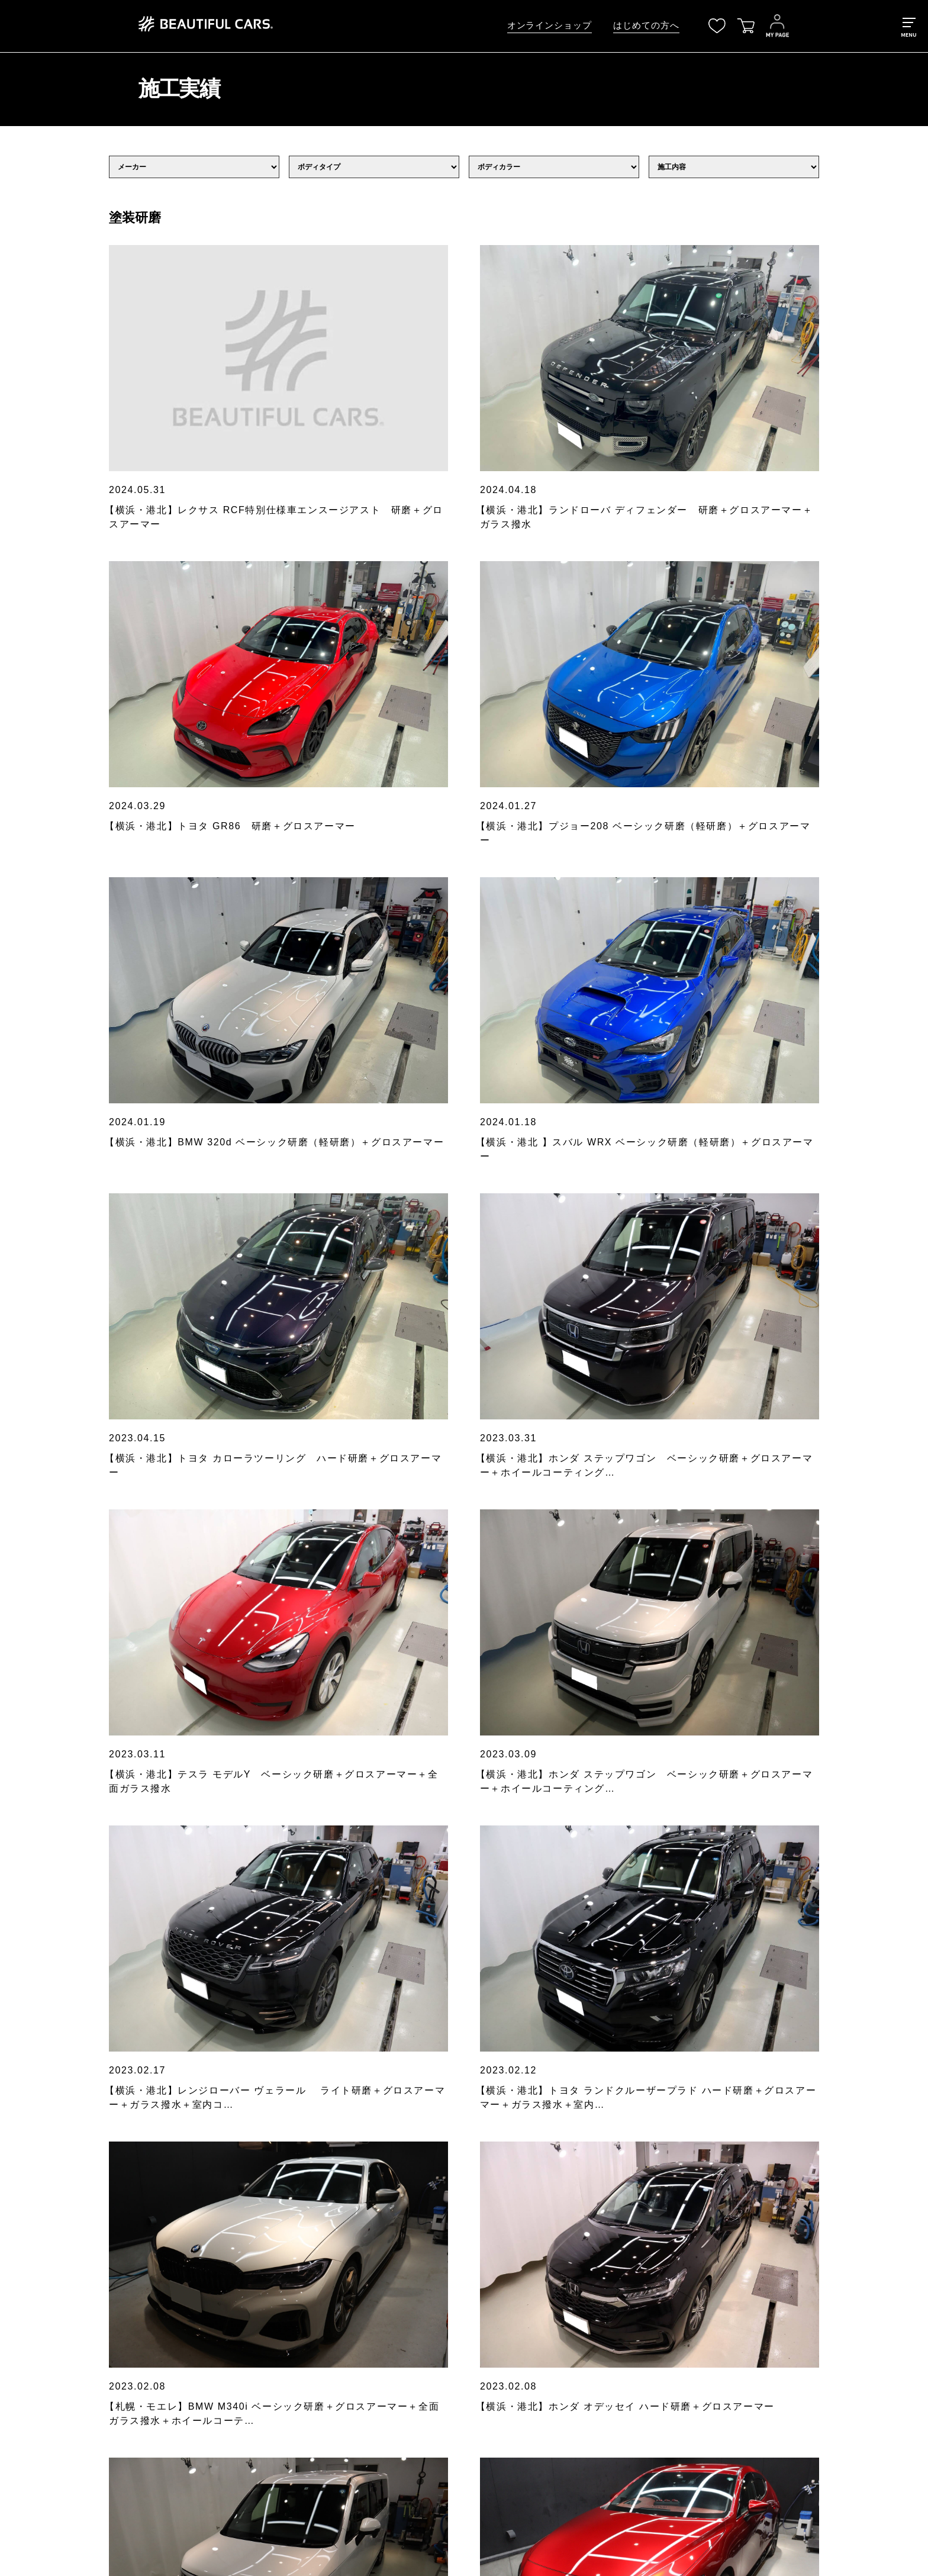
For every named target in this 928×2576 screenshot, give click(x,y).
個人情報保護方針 (326, 2085)
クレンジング (335, 2261)
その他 (323, 2409)
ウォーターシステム (348, 2390)
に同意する (349, 2085)
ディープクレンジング (352, 2280)
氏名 (288, 1970)
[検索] (803, 2228)
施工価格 (104, 2372)
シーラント (331, 2317)
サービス (104, 2335)
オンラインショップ (549, 25)
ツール (323, 2335)
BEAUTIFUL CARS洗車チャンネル (155, 2409)
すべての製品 (335, 2243)
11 (502, 1751)
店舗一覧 (104, 2446)
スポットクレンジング (352, 2299)
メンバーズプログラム (129, 2427)
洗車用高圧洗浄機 (344, 2372)
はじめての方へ (646, 25)
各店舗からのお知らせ (129, 2299)
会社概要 (104, 2464)
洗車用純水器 (335, 2354)
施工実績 (104, 2390)
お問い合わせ (112, 2483)
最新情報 (104, 2280)
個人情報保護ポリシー (500, 2243)
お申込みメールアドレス (325, 2020)
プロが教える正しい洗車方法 (141, 2354)
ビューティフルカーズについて (146, 2317)
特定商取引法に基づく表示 (509, 2261)
